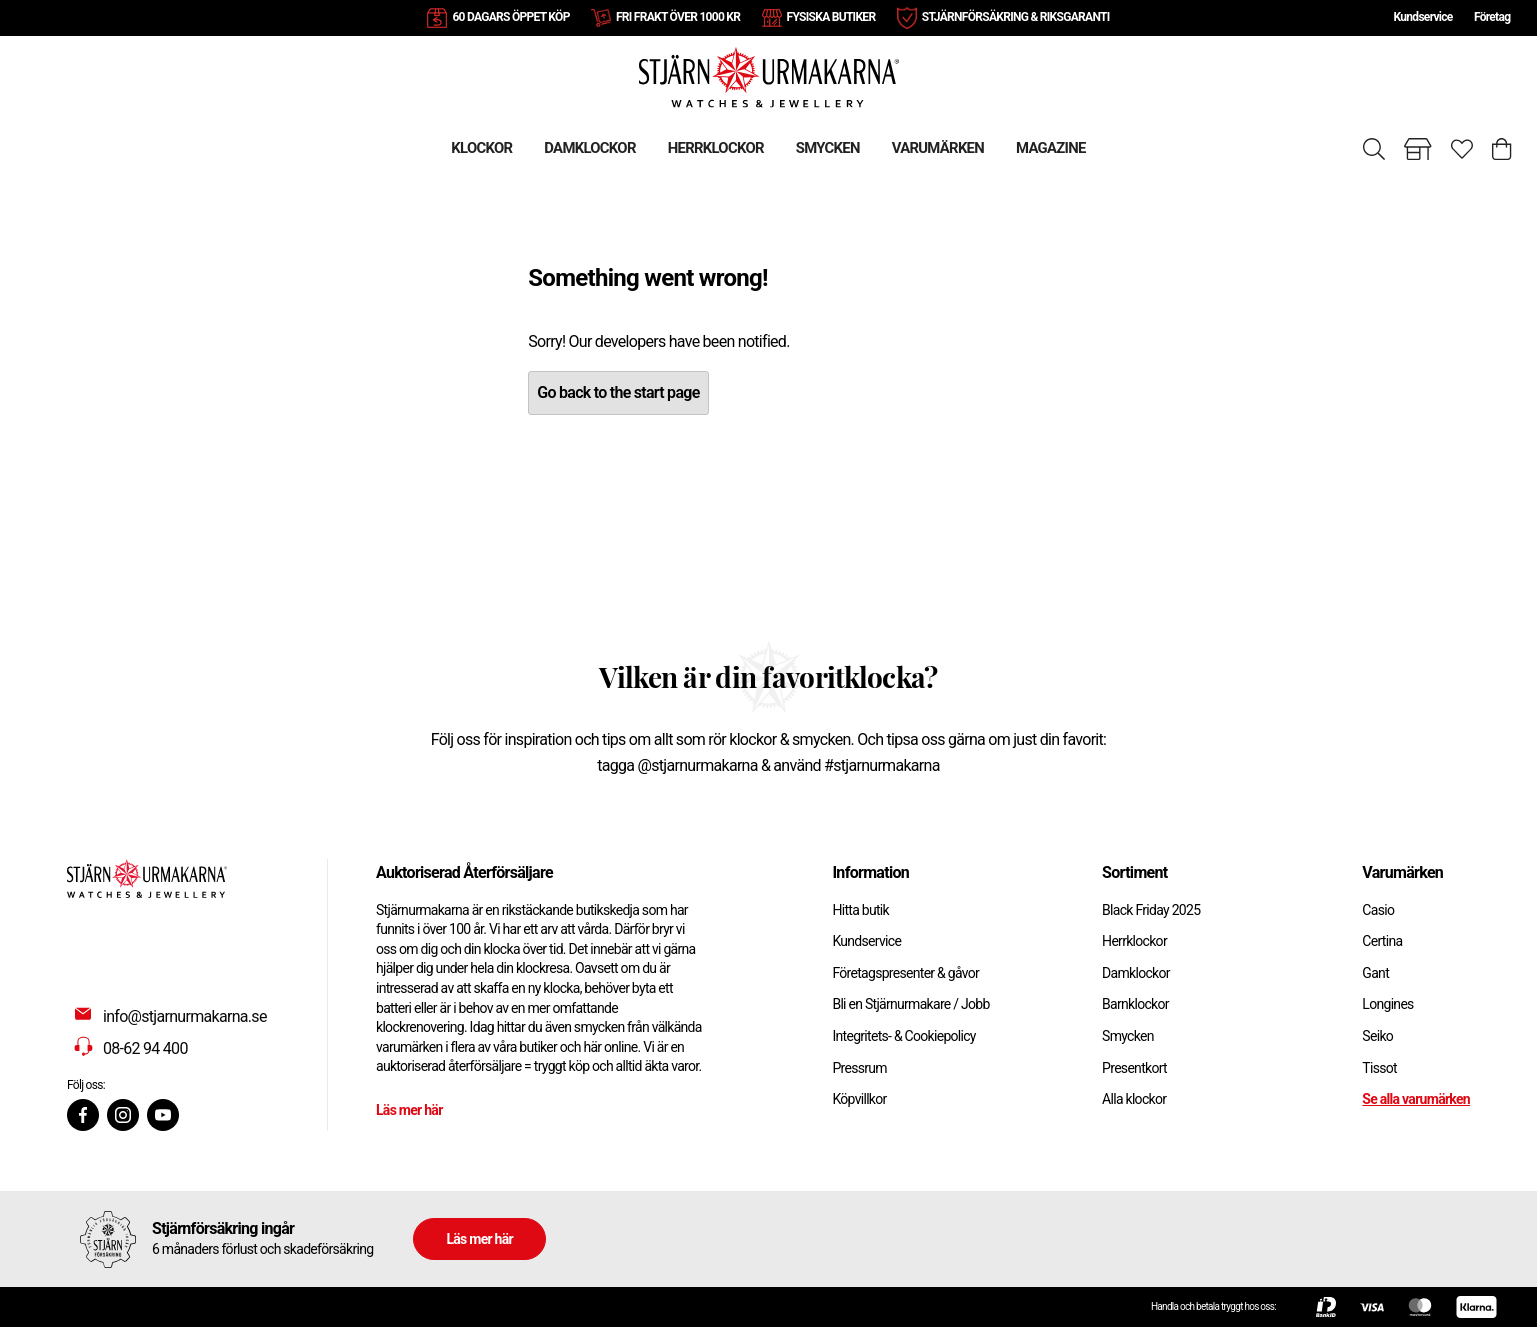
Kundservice (1422, 17)
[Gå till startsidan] (769, 76)
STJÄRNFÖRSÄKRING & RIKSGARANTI (1016, 17)
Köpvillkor (859, 1099)
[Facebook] (83, 1115)
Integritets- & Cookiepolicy (903, 1036)
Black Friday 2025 (1151, 910)
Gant (1375, 973)
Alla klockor (1134, 1099)
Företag (1492, 17)
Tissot (1379, 1068)
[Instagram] (123, 1115)
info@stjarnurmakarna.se (185, 1016)
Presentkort (1134, 1068)
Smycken (1128, 1036)
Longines (1387, 1004)
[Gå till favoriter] (1462, 149)
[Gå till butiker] (1418, 149)
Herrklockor (1134, 941)
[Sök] (1374, 149)
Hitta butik (860, 910)
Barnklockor (1135, 1004)
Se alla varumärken (1416, 1099)
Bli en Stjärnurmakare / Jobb (910, 1004)
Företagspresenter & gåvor (905, 973)
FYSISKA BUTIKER (831, 17)
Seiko (1377, 1036)
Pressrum (859, 1068)
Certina (1382, 941)
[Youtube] (163, 1115)
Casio (1378, 910)
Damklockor (1136, 973)
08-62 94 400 (145, 1048)
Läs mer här (409, 1110)
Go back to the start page (618, 392)
